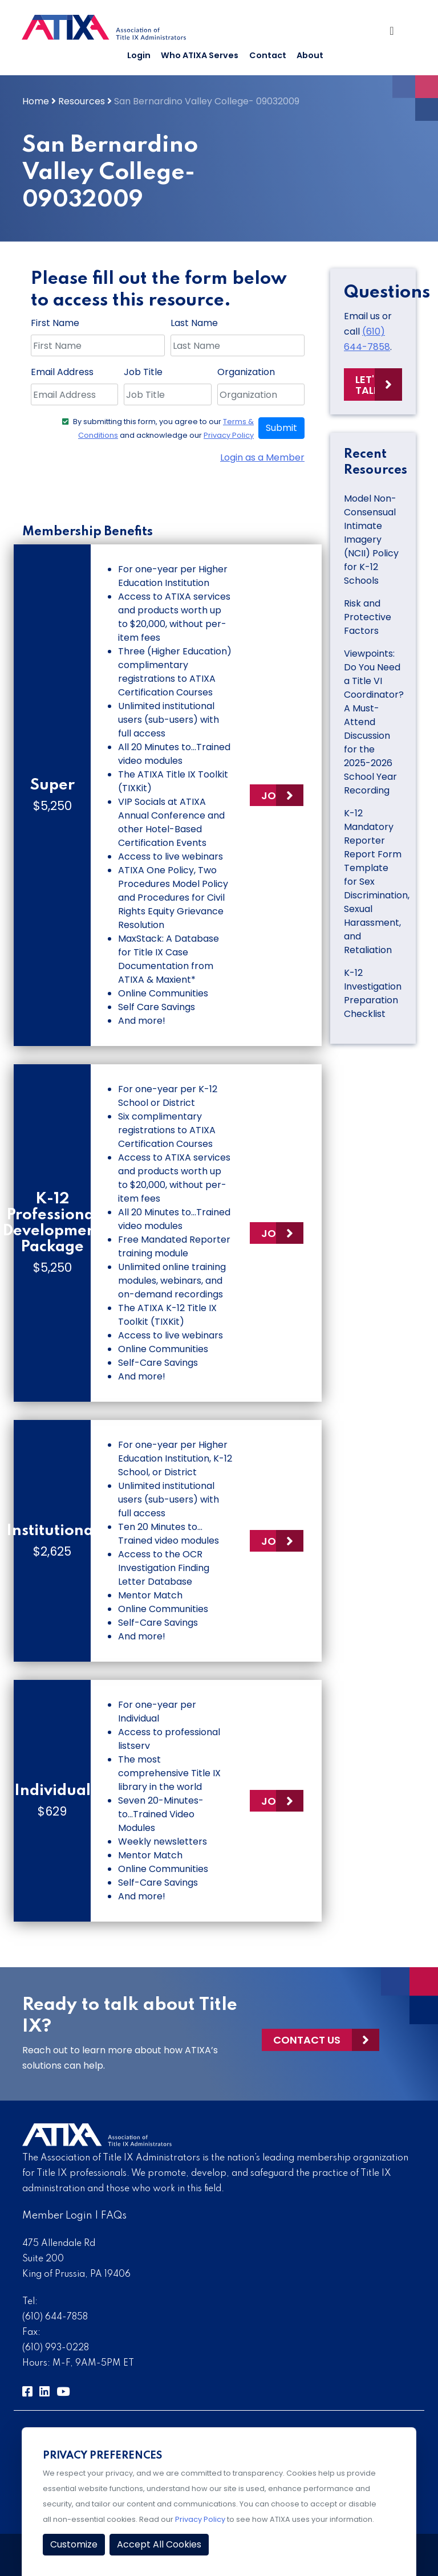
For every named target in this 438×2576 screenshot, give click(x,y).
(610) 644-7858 (55, 2317)
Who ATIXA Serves (199, 55)
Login (139, 55)
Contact (267, 55)
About (310, 55)
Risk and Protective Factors (367, 617)
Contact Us (306, 2040)
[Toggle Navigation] (396, 32)
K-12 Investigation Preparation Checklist (373, 993)
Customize (74, 2544)
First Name (55, 322)
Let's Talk (367, 384)
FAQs (114, 2216)
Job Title (143, 372)
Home (35, 101)
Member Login (57, 2216)
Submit (281, 427)
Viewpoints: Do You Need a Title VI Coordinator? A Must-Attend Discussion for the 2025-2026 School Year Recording (374, 722)
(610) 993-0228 (55, 2348)
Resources (81, 101)
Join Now (282, 795)
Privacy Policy (229, 435)
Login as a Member (262, 457)
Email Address (62, 372)
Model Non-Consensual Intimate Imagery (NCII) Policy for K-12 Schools (371, 539)
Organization (246, 372)
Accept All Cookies (159, 2544)
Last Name (194, 322)
